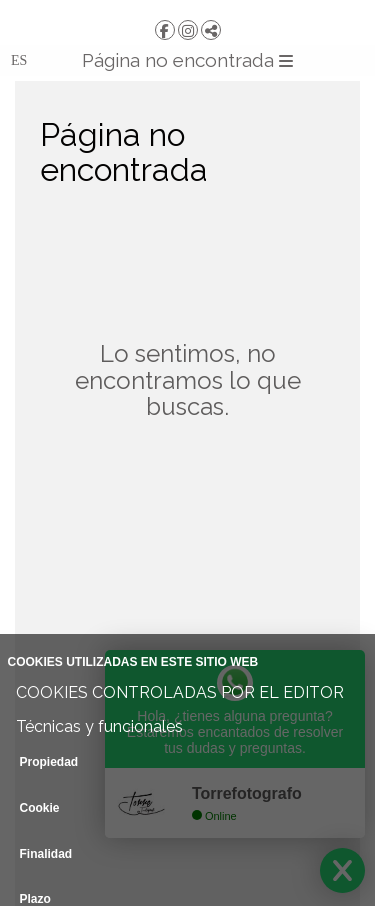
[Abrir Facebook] (165, 30)
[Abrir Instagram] (188, 30)
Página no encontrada (187, 60)
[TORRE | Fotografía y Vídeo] (187, 7)
